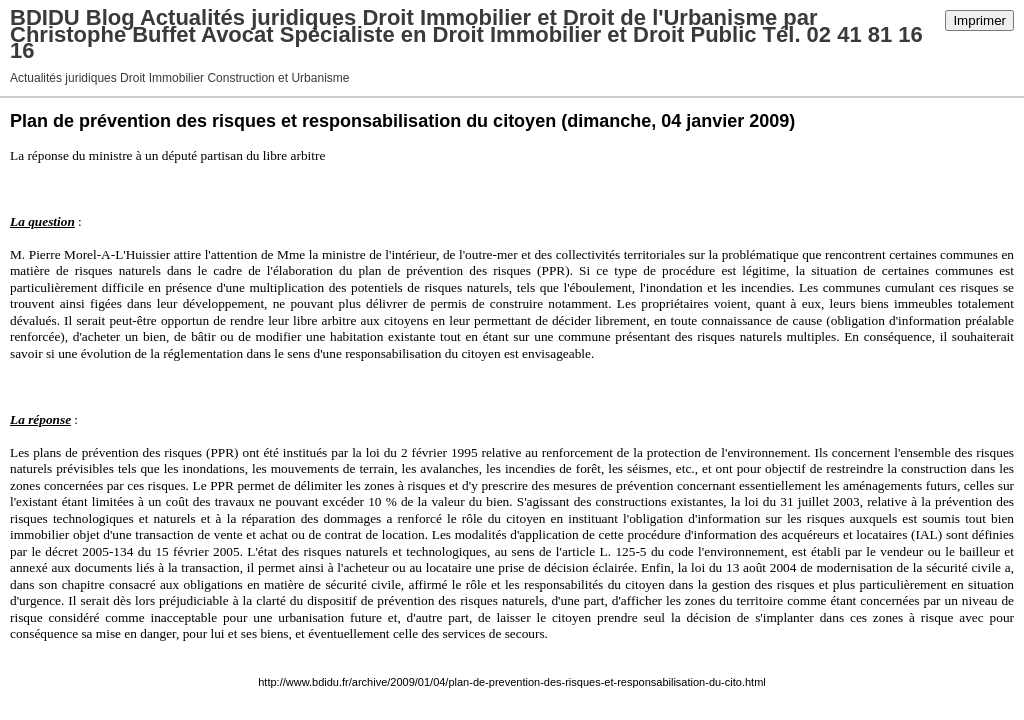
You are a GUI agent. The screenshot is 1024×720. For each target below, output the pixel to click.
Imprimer (979, 20)
